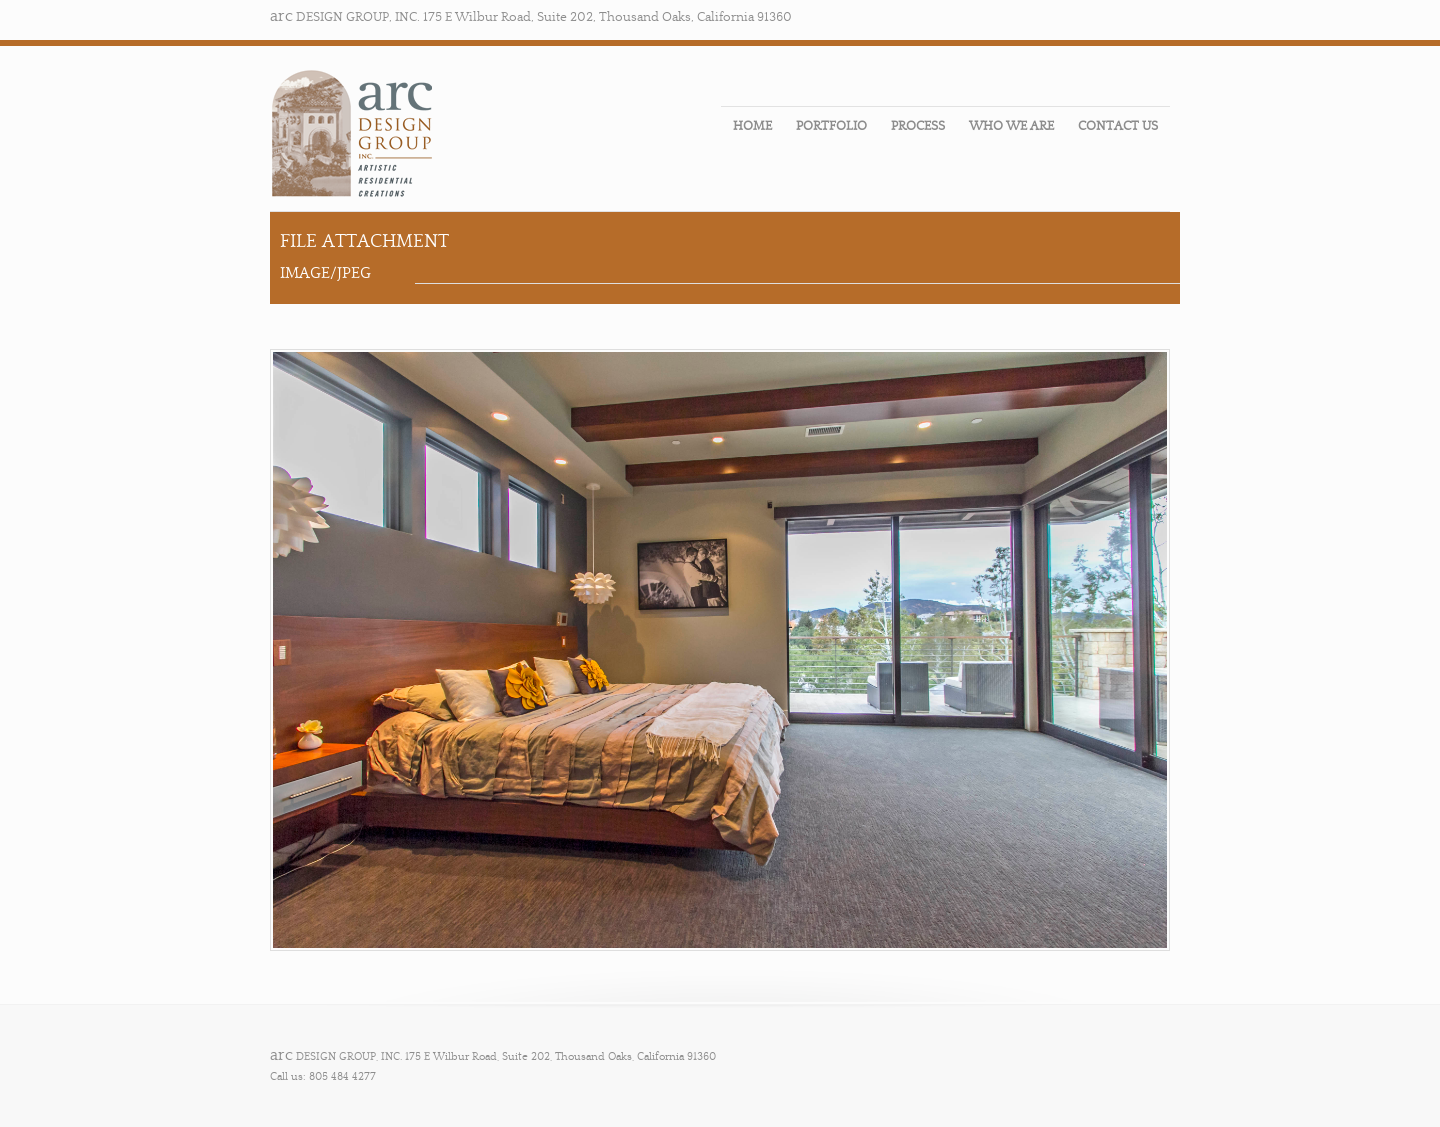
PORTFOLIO (831, 126)
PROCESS (918, 126)
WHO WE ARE (1011, 126)
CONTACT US (1118, 126)
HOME (752, 126)
